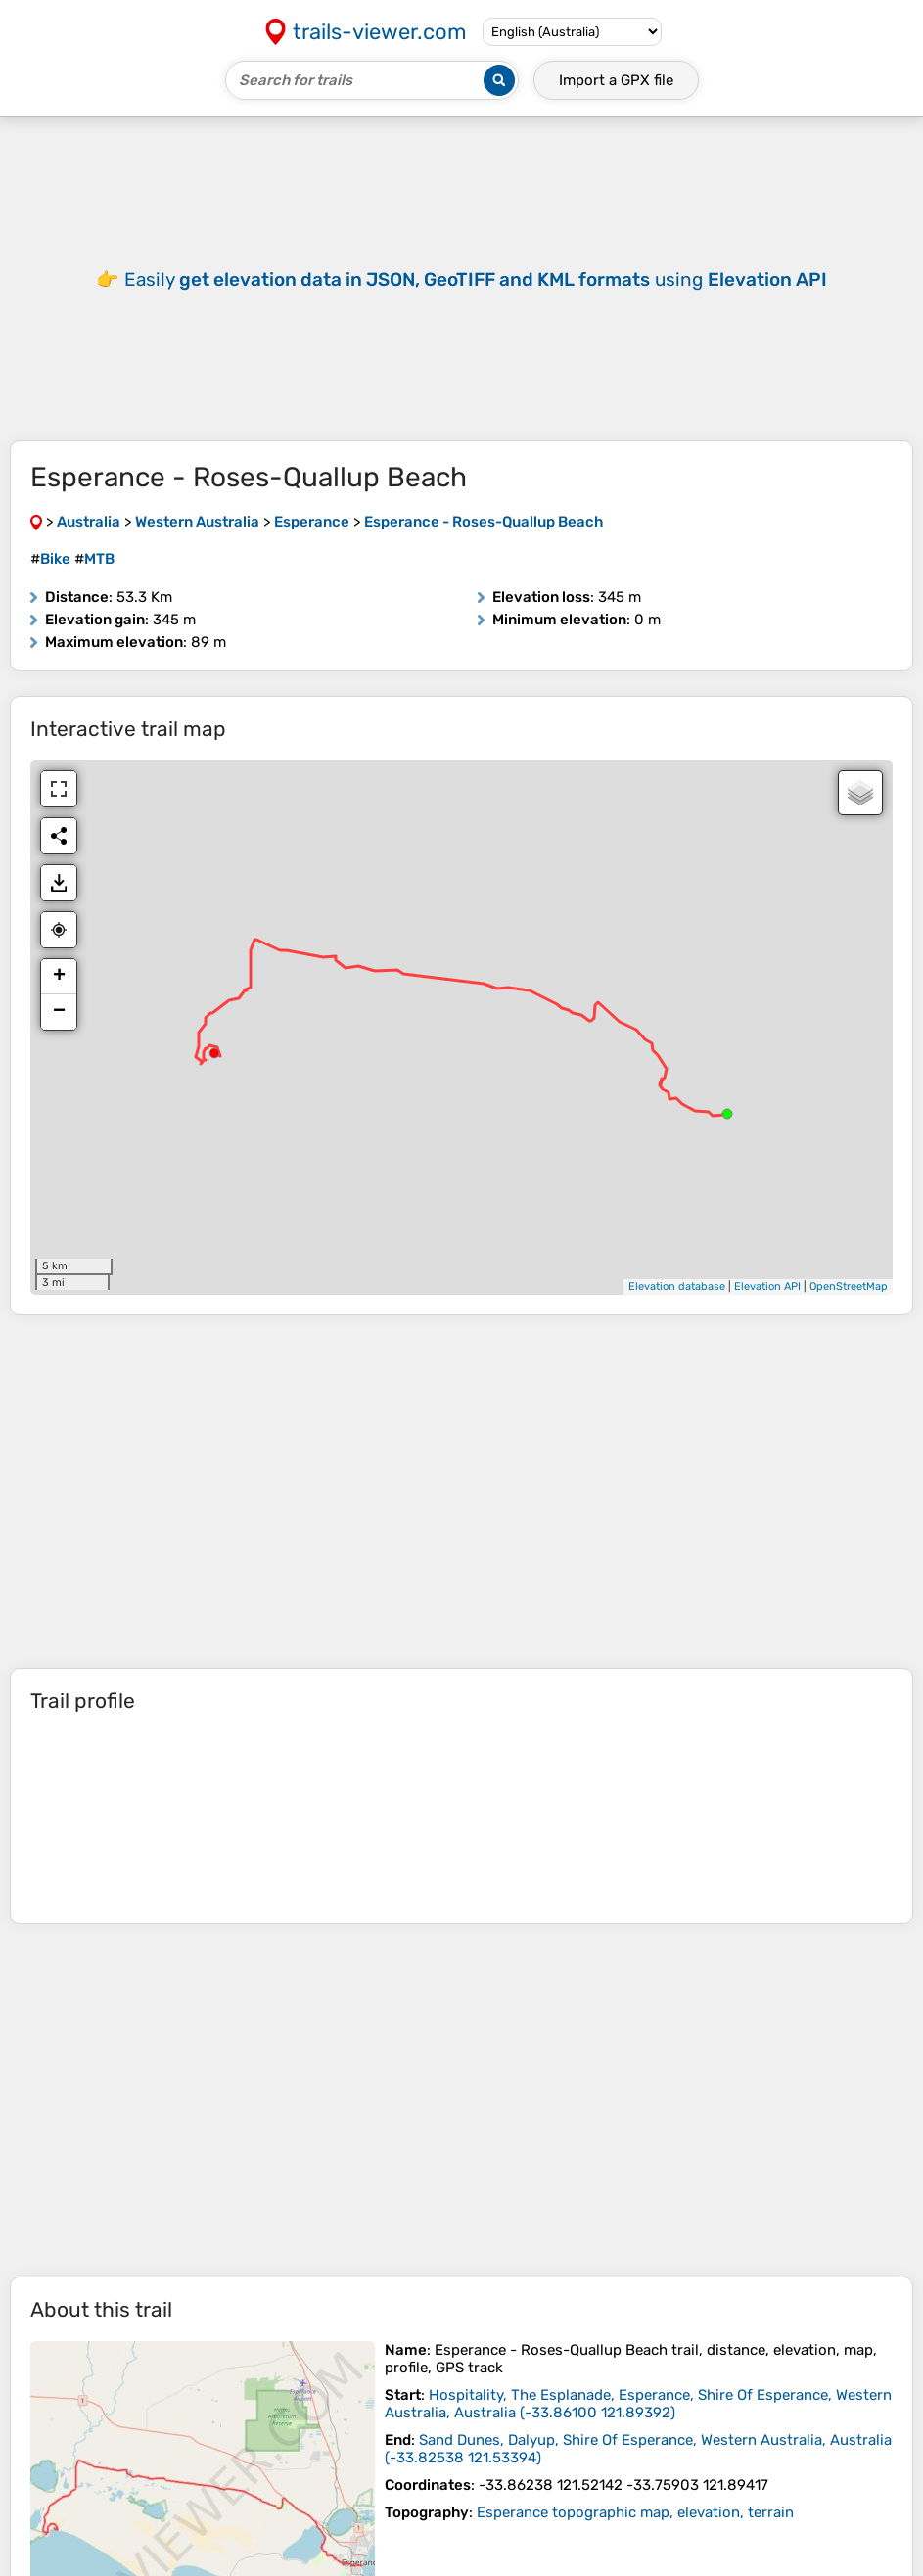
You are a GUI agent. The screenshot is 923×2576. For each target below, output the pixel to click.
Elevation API (767, 1316)
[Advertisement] (461, 294)
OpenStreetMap (848, 1316)
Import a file (616, 80)
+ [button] (59, 1006)
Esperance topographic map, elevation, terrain (635, 2542)
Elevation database (676, 1316)
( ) (638, 2433)
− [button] (59, 1041)
